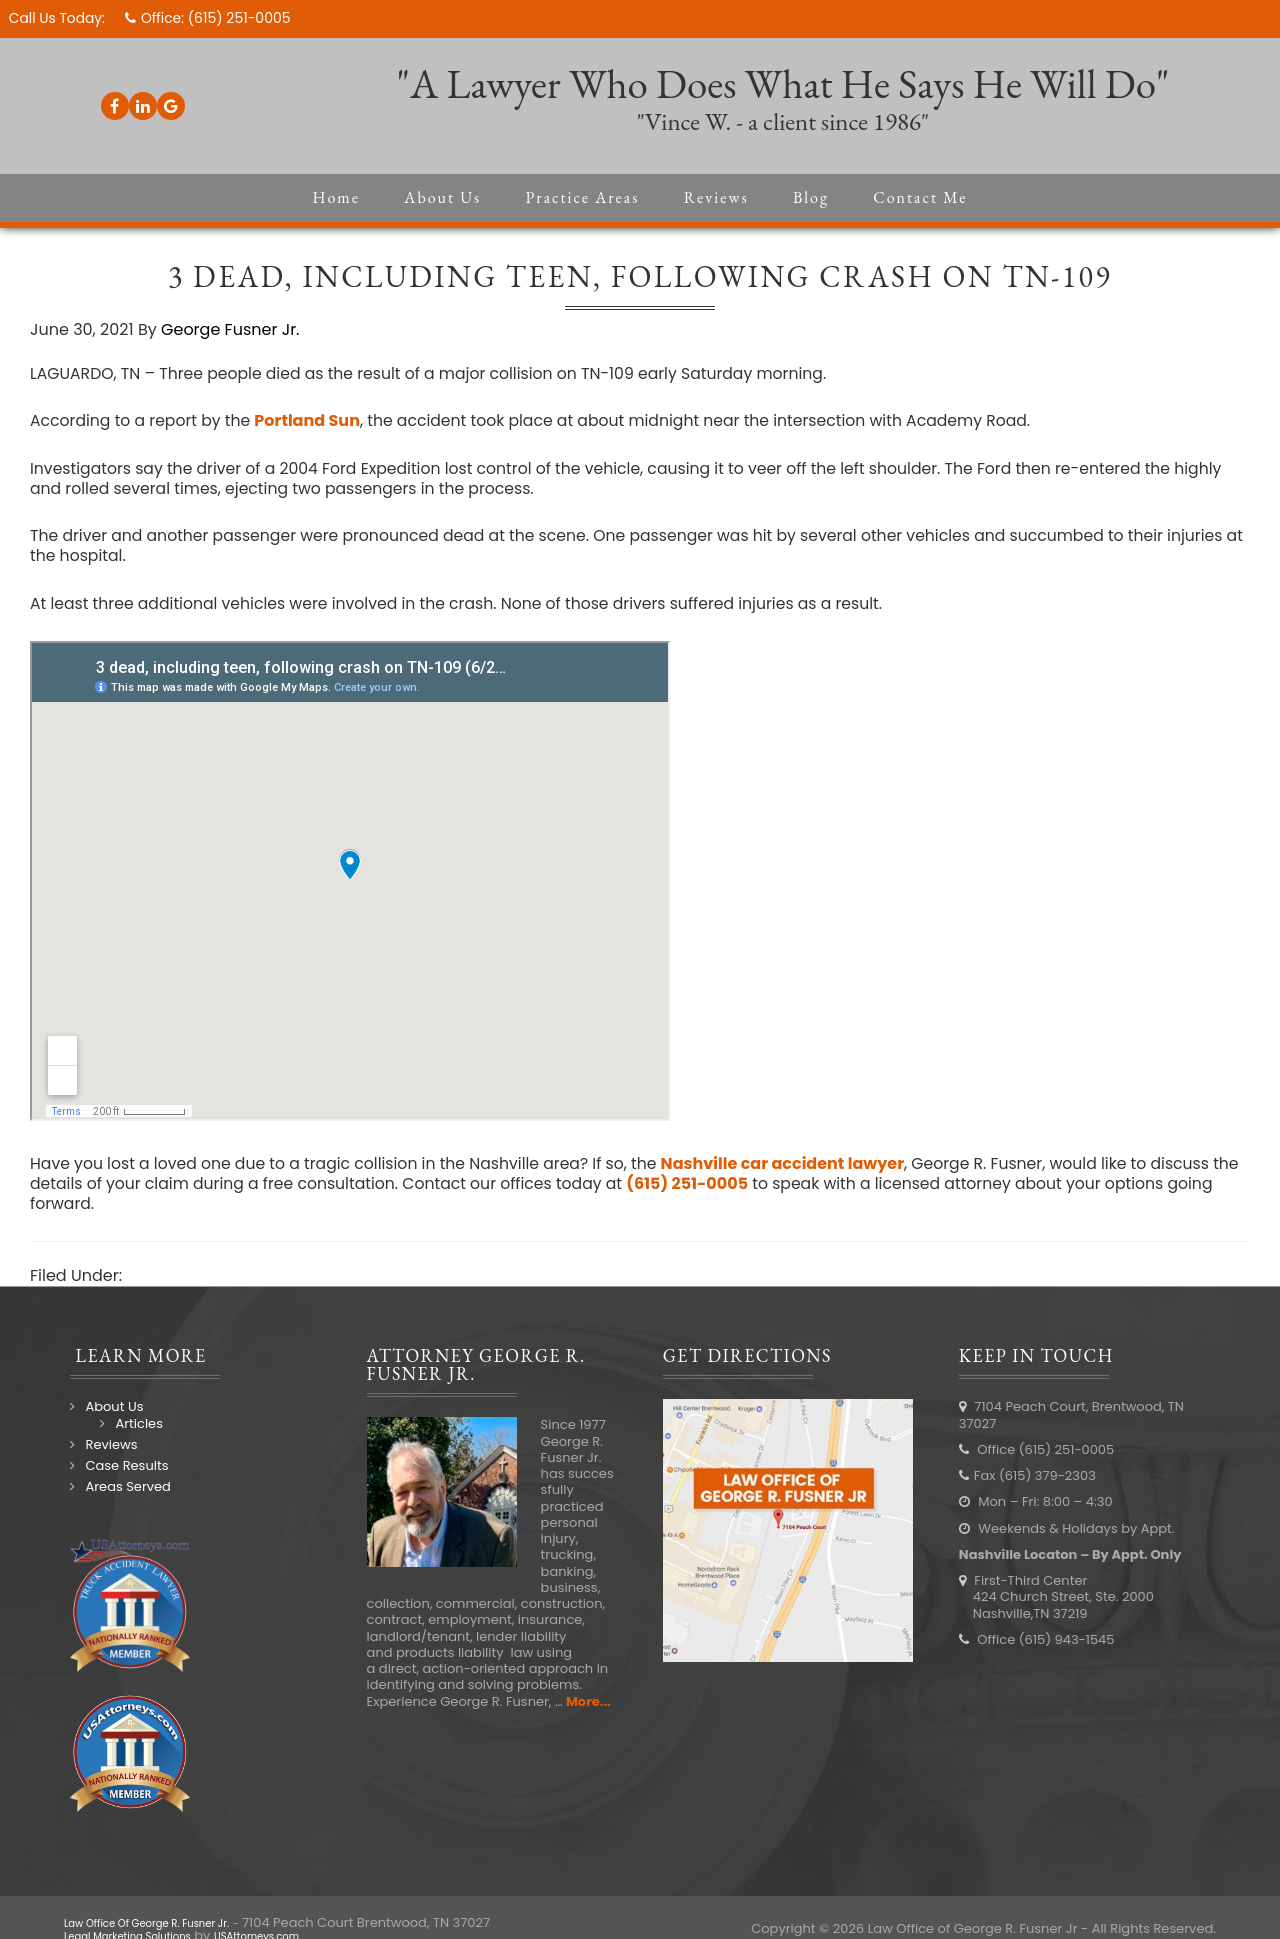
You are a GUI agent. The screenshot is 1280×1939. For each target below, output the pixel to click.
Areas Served (121, 1495)
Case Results (120, 1474)
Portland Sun (312, 426)
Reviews (105, 1453)
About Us (108, 1415)
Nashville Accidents (203, 1284)
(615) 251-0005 (242, 18)
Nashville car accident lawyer (795, 1171)
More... (585, 1709)
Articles (132, 1431)
